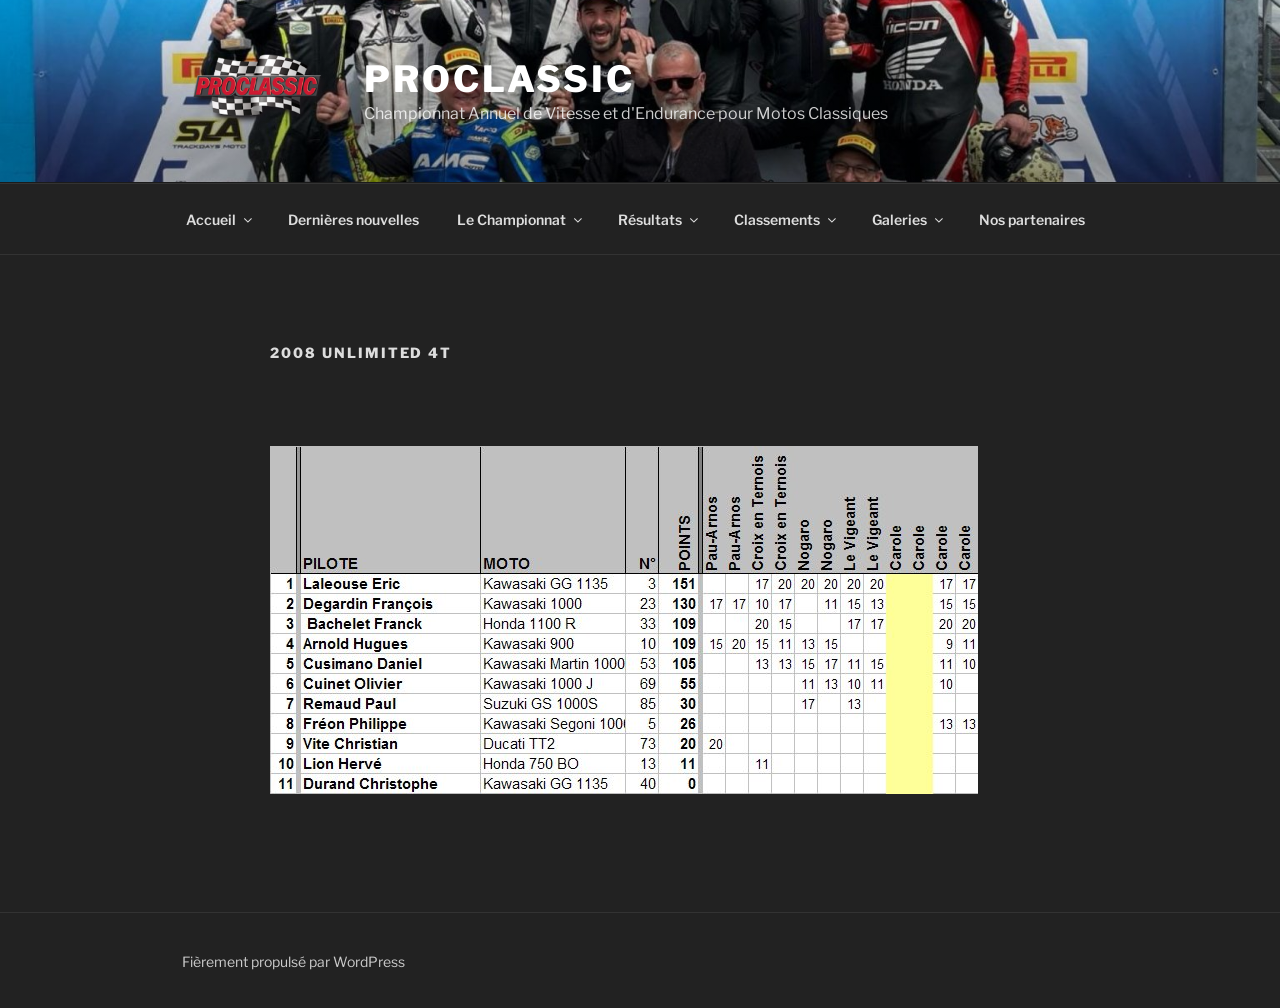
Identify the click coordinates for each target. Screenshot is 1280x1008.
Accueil (220, 219)
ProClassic (499, 79)
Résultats (659, 219)
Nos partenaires (1032, 219)
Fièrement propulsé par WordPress (293, 961)
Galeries (909, 219)
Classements (786, 219)
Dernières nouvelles (353, 219)
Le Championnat (521, 219)
